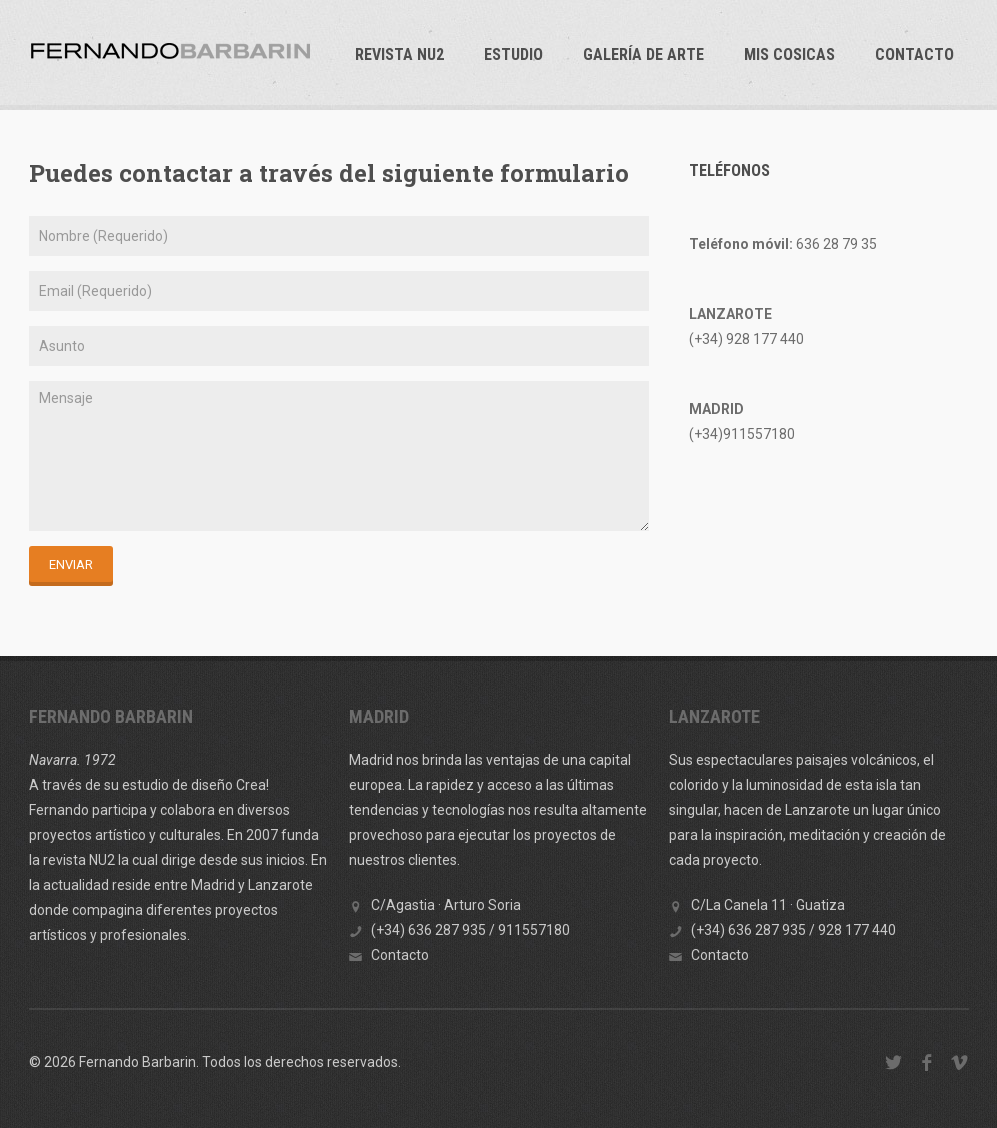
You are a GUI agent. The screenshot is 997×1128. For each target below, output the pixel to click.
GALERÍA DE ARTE (643, 54)
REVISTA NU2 (399, 54)
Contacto (914, 54)
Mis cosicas (789, 54)
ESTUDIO (513, 54)
